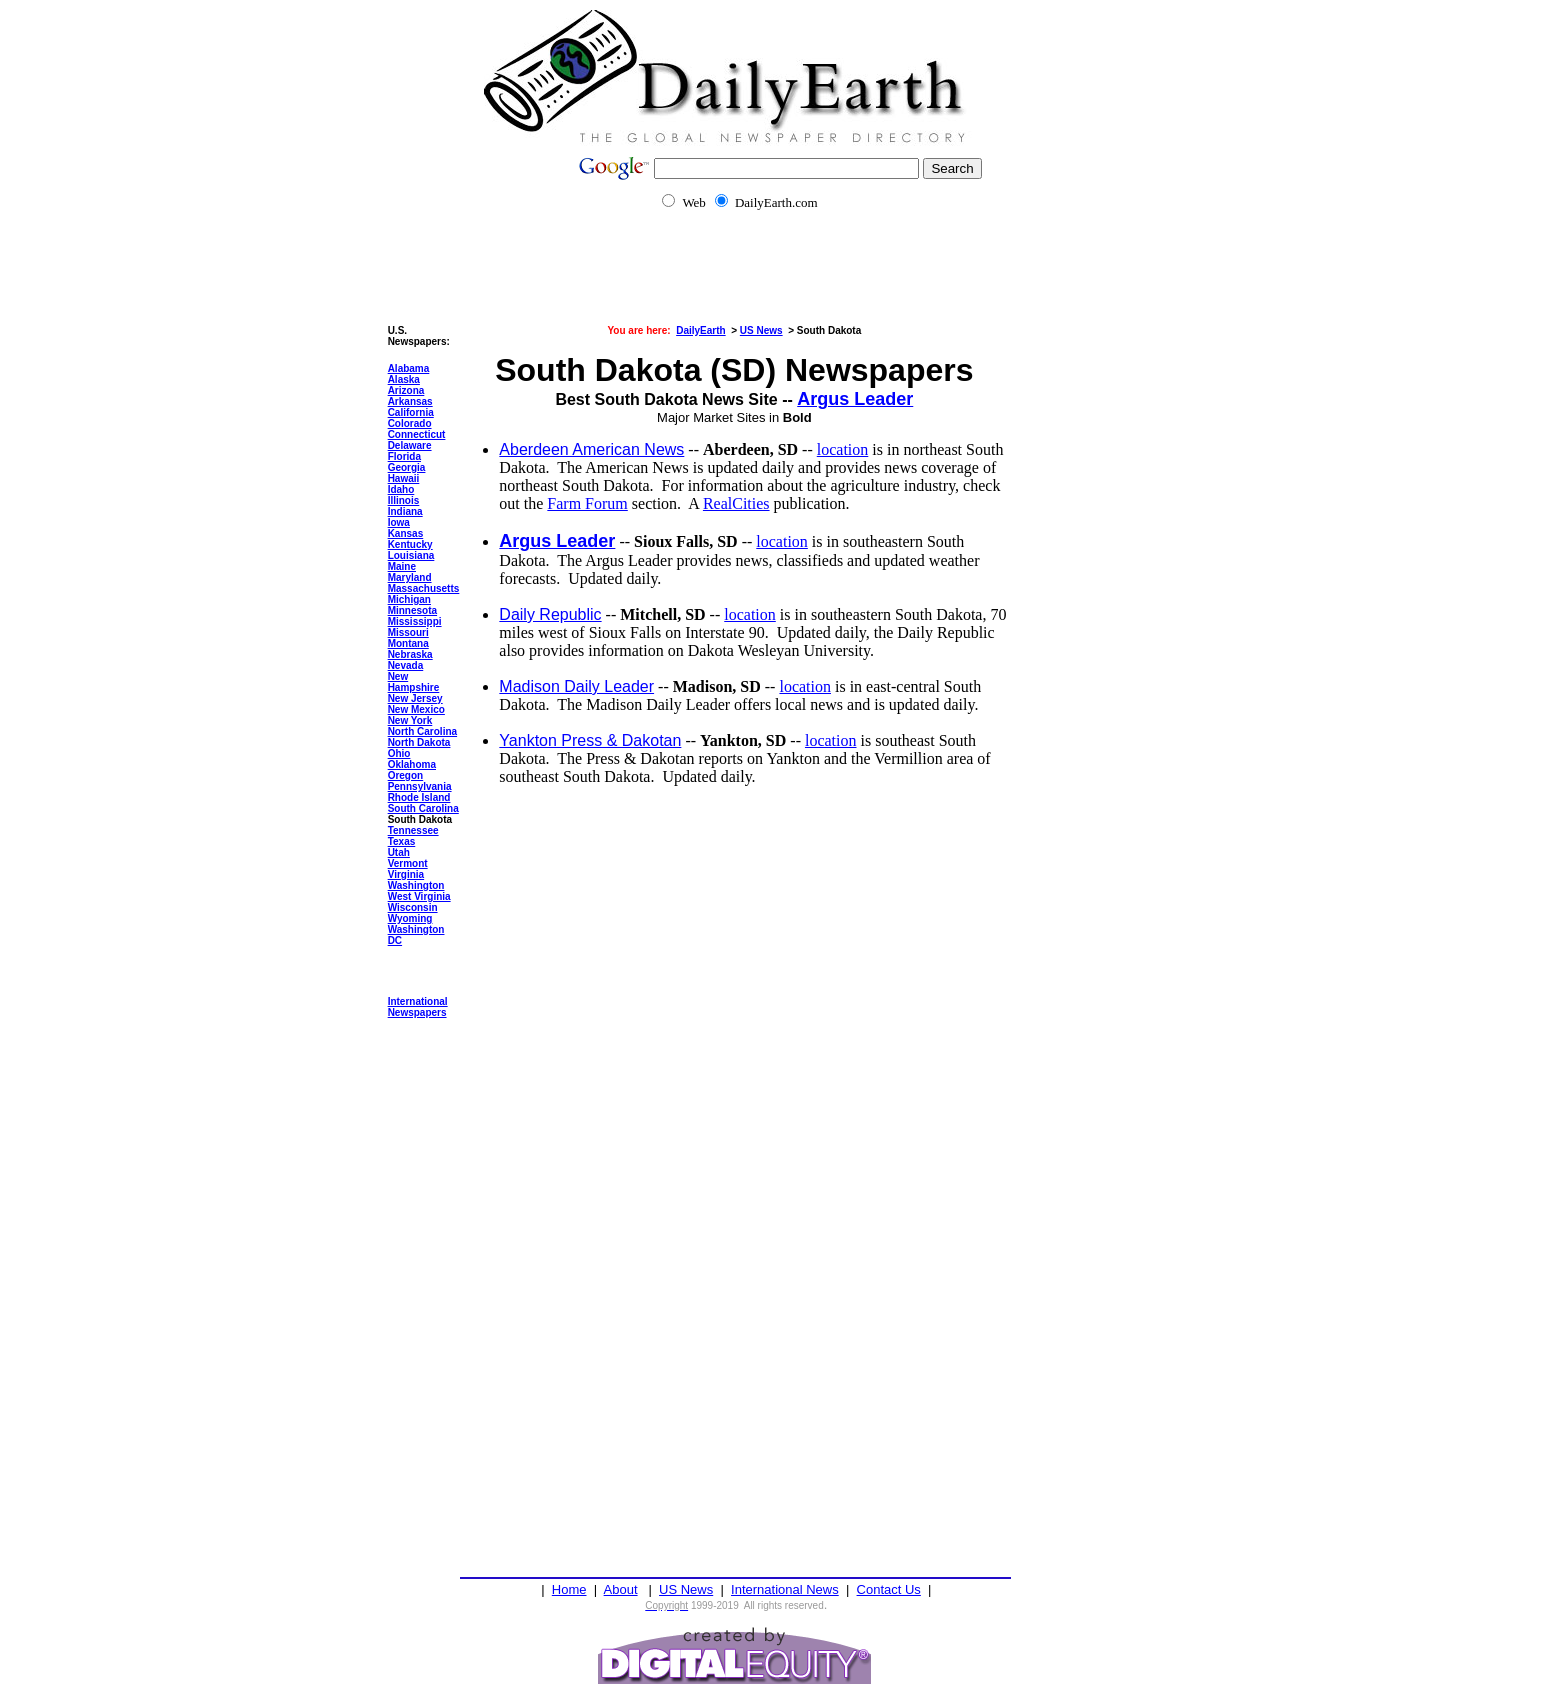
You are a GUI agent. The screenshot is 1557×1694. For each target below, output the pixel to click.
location (843, 449)
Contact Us (889, 1589)
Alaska (404, 379)
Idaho (401, 489)
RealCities (736, 503)
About (621, 1589)
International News (785, 1589)
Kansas (406, 533)
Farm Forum (587, 503)
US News (686, 1589)
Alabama (409, 368)
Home (569, 1589)
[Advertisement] (778, 280)
